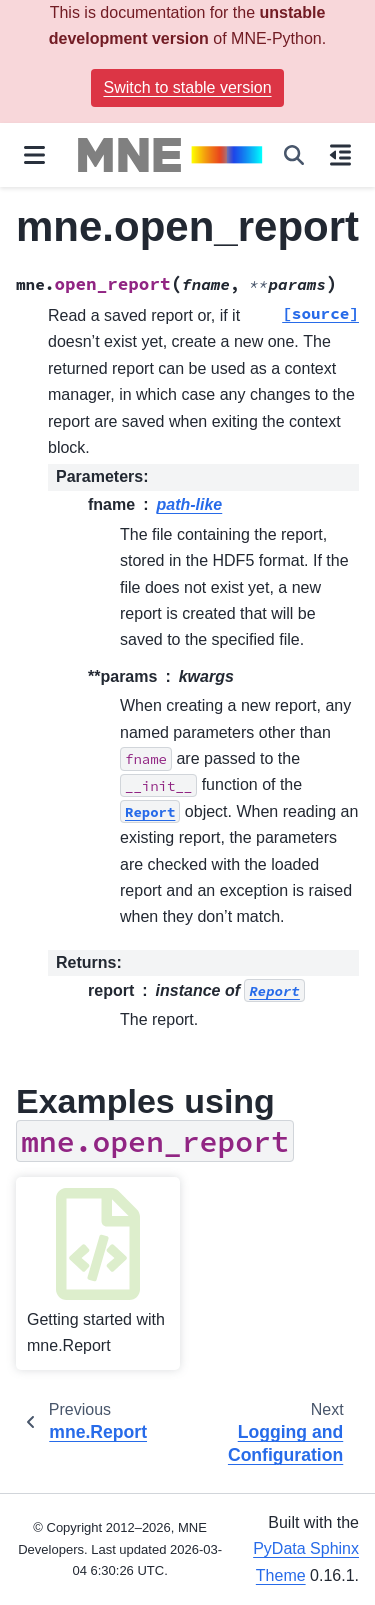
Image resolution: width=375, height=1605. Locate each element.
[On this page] (340, 155)
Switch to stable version (187, 87)
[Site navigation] (34, 155)
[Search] (294, 155)
